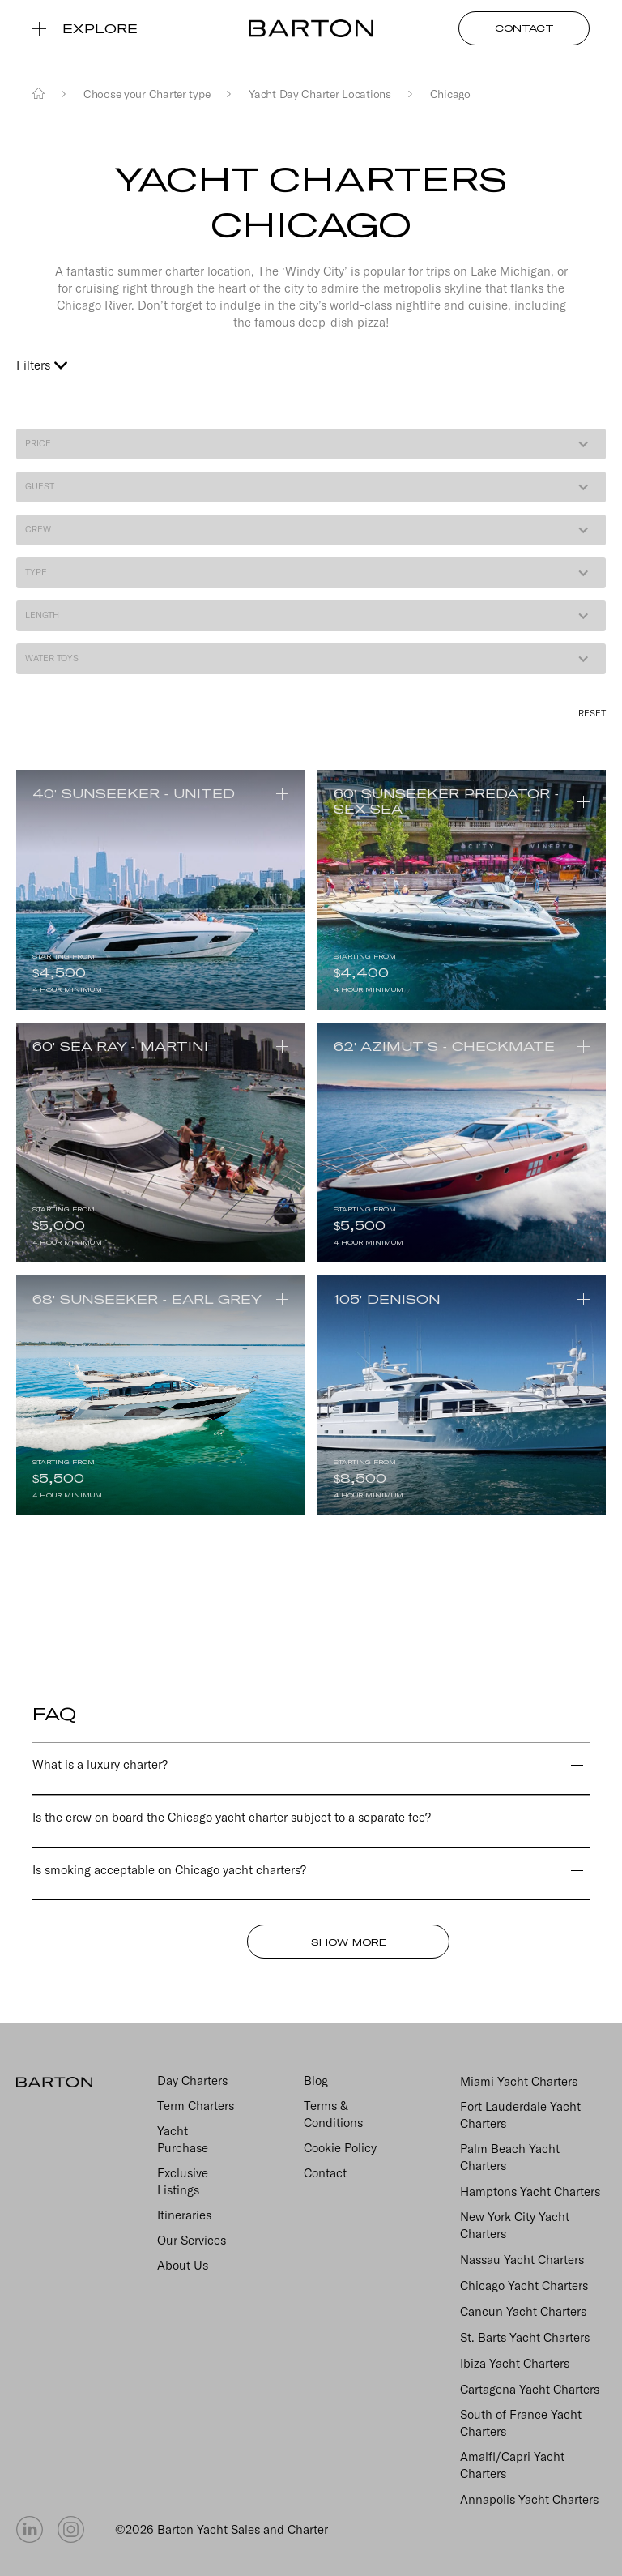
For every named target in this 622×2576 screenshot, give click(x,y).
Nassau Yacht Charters (522, 2259)
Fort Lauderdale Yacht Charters (520, 2115)
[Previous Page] (135, 1942)
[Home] (38, 94)
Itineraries (184, 2215)
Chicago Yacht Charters (524, 2285)
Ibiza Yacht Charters (514, 2363)
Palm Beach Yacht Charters (510, 2157)
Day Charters (192, 2080)
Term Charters (195, 2105)
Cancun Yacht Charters (523, 2311)
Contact (325, 2173)
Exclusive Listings (182, 2181)
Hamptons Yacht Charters (530, 2191)
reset (592, 713)
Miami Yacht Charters (518, 2081)
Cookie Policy (340, 2147)
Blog (316, 2080)
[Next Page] (348, 1942)
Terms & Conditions (333, 2114)
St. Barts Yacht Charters (525, 2337)
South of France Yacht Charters (521, 2423)
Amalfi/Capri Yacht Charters (512, 2465)
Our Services (191, 2240)
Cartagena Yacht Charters (529, 2389)
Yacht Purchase (182, 2139)
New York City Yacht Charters (514, 2225)
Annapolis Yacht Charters (529, 2499)
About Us (182, 2265)
